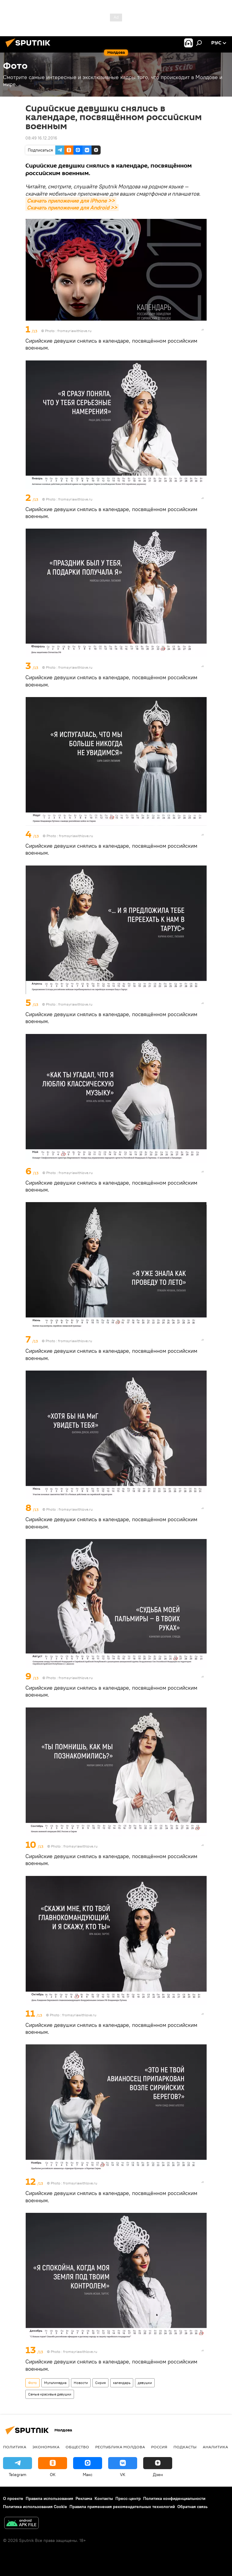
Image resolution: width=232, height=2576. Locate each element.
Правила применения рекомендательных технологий (122, 2506)
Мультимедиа (55, 2382)
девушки (145, 2382)
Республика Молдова (120, 2447)
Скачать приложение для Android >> (72, 207)
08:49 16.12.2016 (41, 138)
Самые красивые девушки (49, 2394)
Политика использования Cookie (35, 2506)
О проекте (13, 2498)
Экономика (46, 2447)
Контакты (104, 2498)
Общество (77, 2447)
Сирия (100, 2382)
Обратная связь (192, 2506)
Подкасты (185, 2447)
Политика (14, 2447)
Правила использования (49, 2498)
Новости (81, 2382)
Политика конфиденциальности (174, 2498)
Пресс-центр (128, 2498)
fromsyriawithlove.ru (74, 330)
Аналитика (215, 2447)
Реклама (84, 2498)
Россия (159, 2447)
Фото (32, 2382)
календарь (121, 2382)
